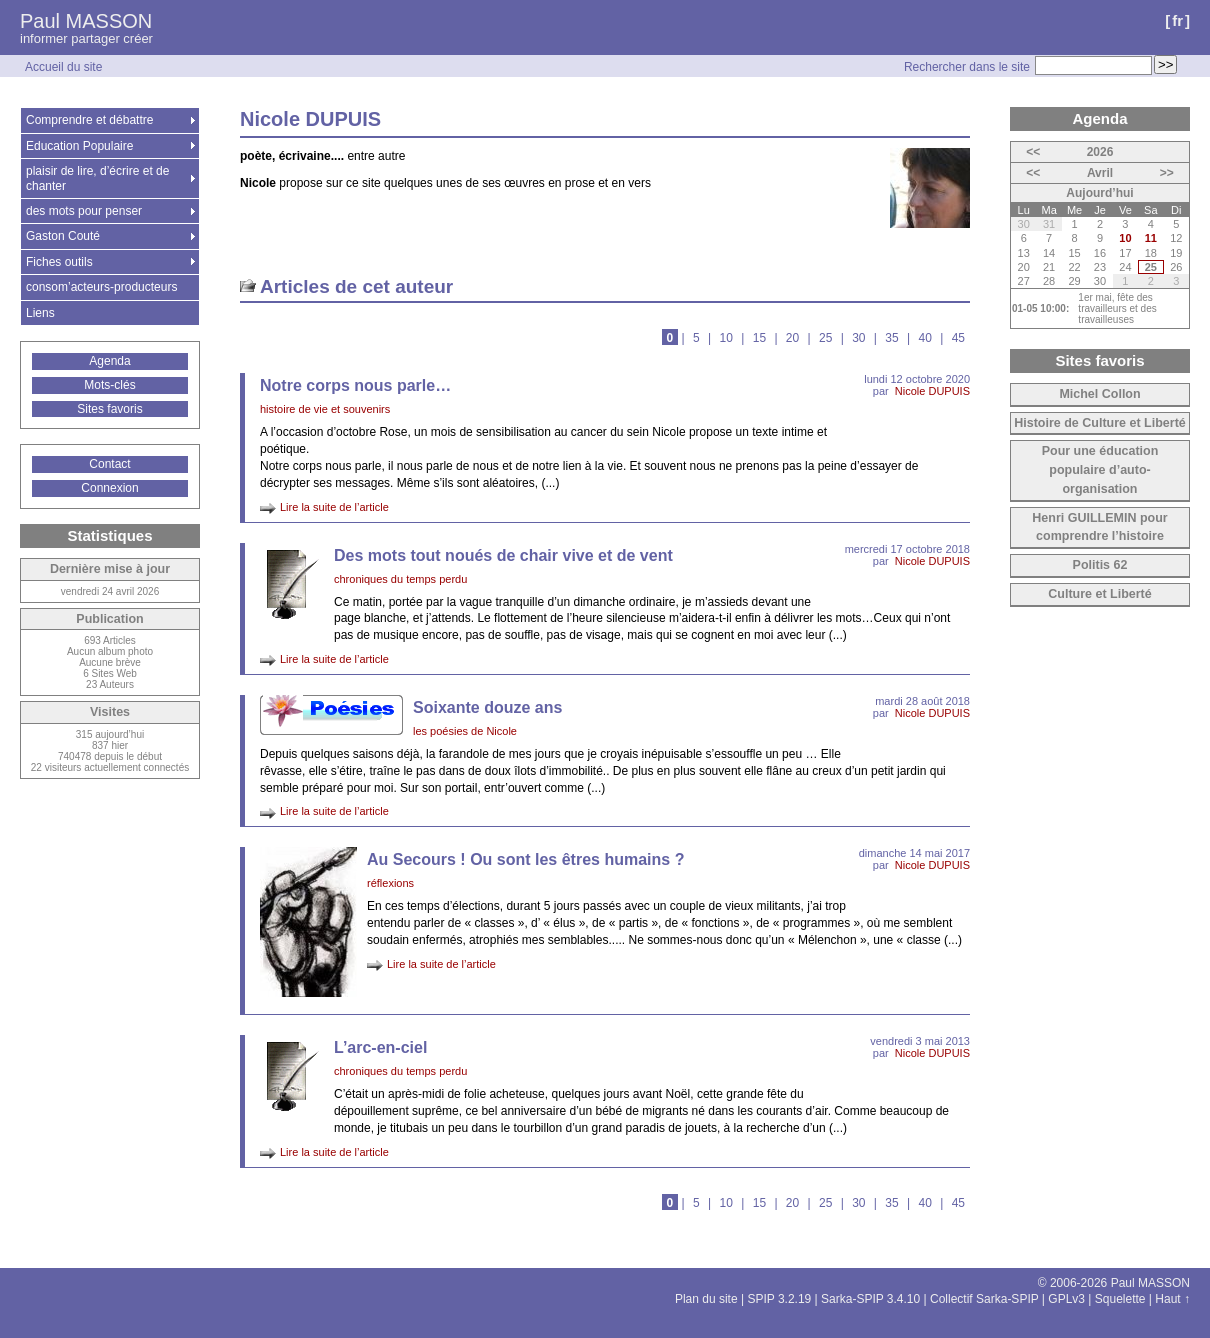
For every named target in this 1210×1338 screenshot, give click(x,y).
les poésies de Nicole (465, 731)
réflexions (390, 883)
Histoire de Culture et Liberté (1100, 423)
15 (759, 338)
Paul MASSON (86, 21)
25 (825, 338)
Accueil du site (63, 67)
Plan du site (706, 1299)
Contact (109, 464)
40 (924, 338)
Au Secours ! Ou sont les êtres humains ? (525, 859)
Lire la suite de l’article (334, 507)
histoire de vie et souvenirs (325, 409)
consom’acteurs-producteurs (101, 287)
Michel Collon (1099, 394)
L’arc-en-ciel (380, 1047)
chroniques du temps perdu (400, 579)
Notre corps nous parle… (355, 385)
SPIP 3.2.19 (779, 1299)
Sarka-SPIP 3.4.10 (870, 1299)
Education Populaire (79, 146)
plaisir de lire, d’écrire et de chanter (97, 178)
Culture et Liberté (1100, 594)
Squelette (1120, 1299)
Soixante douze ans (487, 707)
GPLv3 (1066, 1299)
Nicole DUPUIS (932, 391)
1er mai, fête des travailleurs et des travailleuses (1117, 308)
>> (1167, 173)
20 (792, 338)
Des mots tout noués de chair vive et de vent (503, 555)
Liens (40, 313)
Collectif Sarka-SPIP (984, 1299)
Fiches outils (59, 262)
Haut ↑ (1172, 1299)
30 (858, 338)
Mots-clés (109, 385)
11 (1151, 238)
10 (726, 338)
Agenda (109, 361)
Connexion (109, 488)
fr (1177, 20)
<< (1033, 152)
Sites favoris (109, 409)
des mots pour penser (84, 211)
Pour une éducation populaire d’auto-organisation (1100, 470)
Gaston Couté (63, 236)
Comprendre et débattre (89, 120)
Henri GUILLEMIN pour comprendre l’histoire (1099, 527)
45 (958, 338)
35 (891, 338)
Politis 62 (1100, 565)
